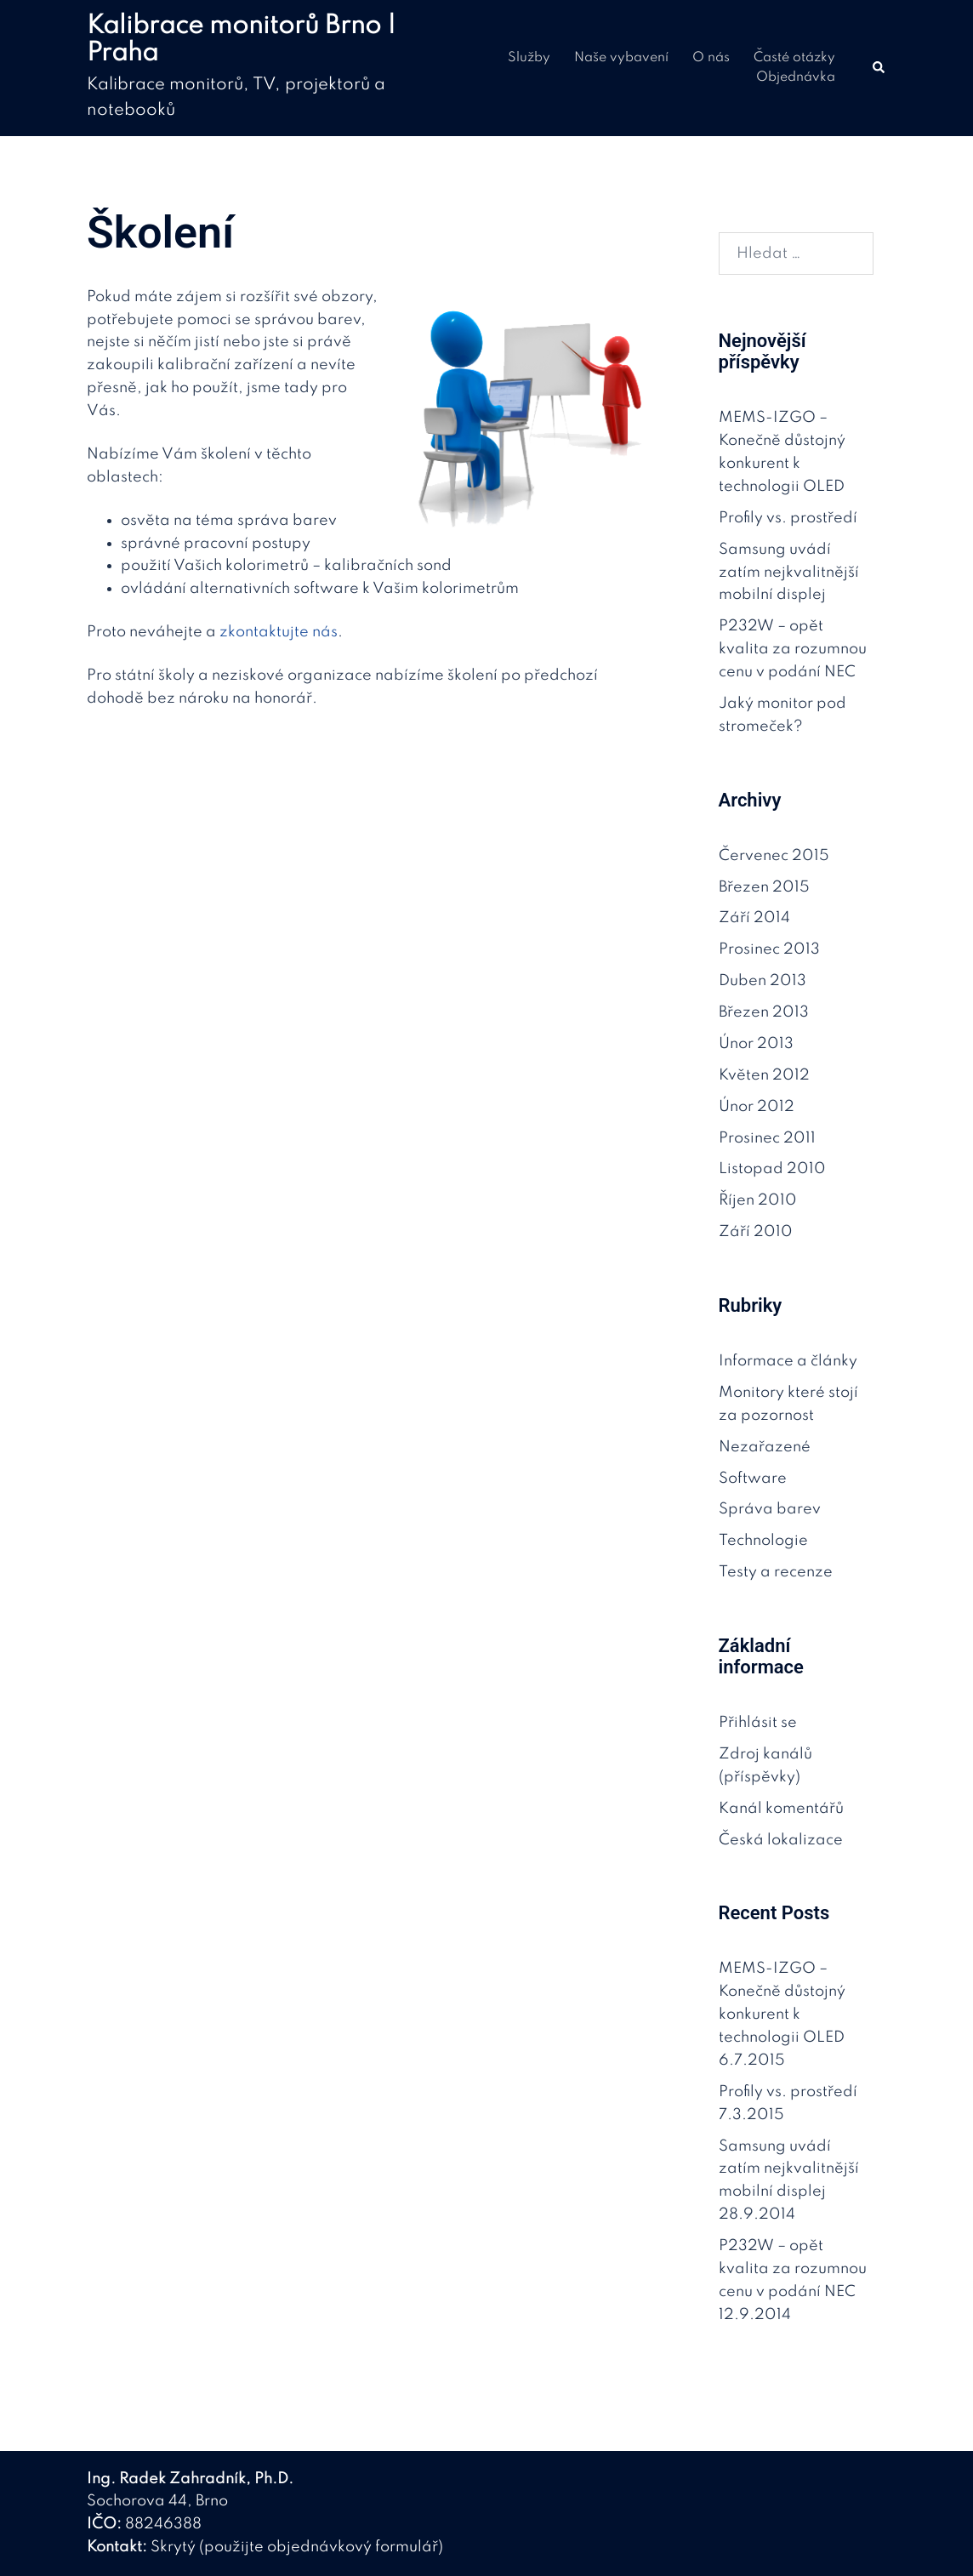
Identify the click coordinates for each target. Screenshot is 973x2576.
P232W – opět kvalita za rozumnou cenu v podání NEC (793, 649)
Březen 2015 (764, 887)
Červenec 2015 (774, 855)
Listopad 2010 (772, 1169)
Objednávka (795, 77)
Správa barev (770, 1509)
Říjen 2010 (758, 1200)
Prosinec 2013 (769, 949)
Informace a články (788, 1361)
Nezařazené (765, 1447)
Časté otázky (794, 58)
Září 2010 (756, 1232)
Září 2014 (754, 918)
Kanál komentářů (781, 1808)
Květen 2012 (764, 1075)
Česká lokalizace (781, 1840)
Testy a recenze (776, 1572)
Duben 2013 (762, 981)
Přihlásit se (758, 1722)
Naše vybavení (621, 58)
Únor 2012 (756, 1106)
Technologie (763, 1540)
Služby (529, 58)
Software (753, 1478)
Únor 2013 (756, 1043)
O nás (711, 58)
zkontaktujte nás (278, 632)
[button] (879, 68)
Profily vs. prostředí (788, 518)
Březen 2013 (764, 1012)
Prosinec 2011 (767, 1138)
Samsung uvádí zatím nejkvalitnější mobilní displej (789, 572)
